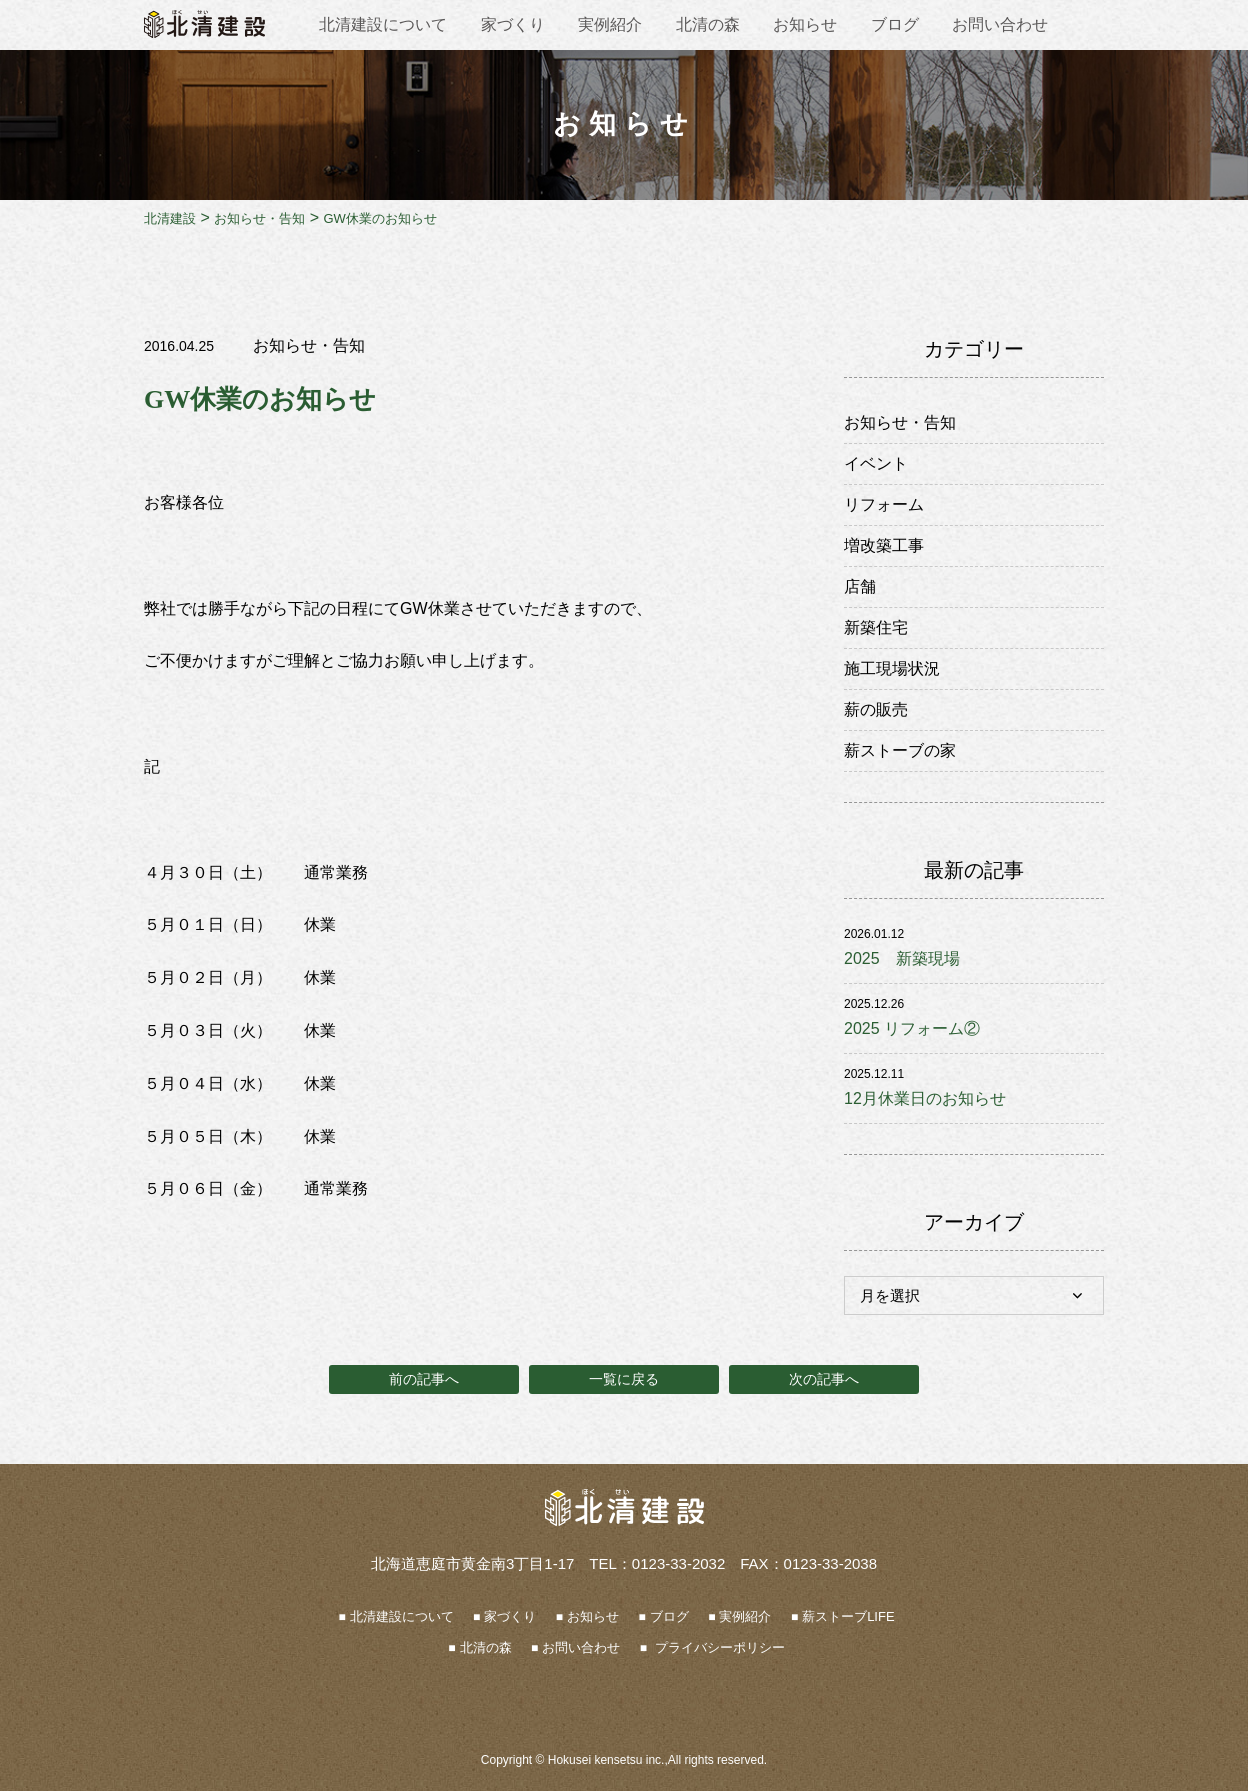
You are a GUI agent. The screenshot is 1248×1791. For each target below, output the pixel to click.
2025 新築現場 (902, 958)
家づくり (513, 24)
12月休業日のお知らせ (925, 1098)
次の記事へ (824, 1379)
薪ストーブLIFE (848, 1616)
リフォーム (884, 504)
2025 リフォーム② (912, 1028)
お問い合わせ (1000, 24)
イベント (876, 463)
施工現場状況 (892, 668)
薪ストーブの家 (900, 750)
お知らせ (805, 24)
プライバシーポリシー (718, 1647)
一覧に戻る (624, 1379)
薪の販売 (876, 709)
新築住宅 (876, 627)
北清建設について (383, 24)
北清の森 (708, 24)
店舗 (860, 586)
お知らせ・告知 (309, 345)
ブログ (895, 24)
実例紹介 (610, 24)
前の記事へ (424, 1379)
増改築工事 (884, 545)
